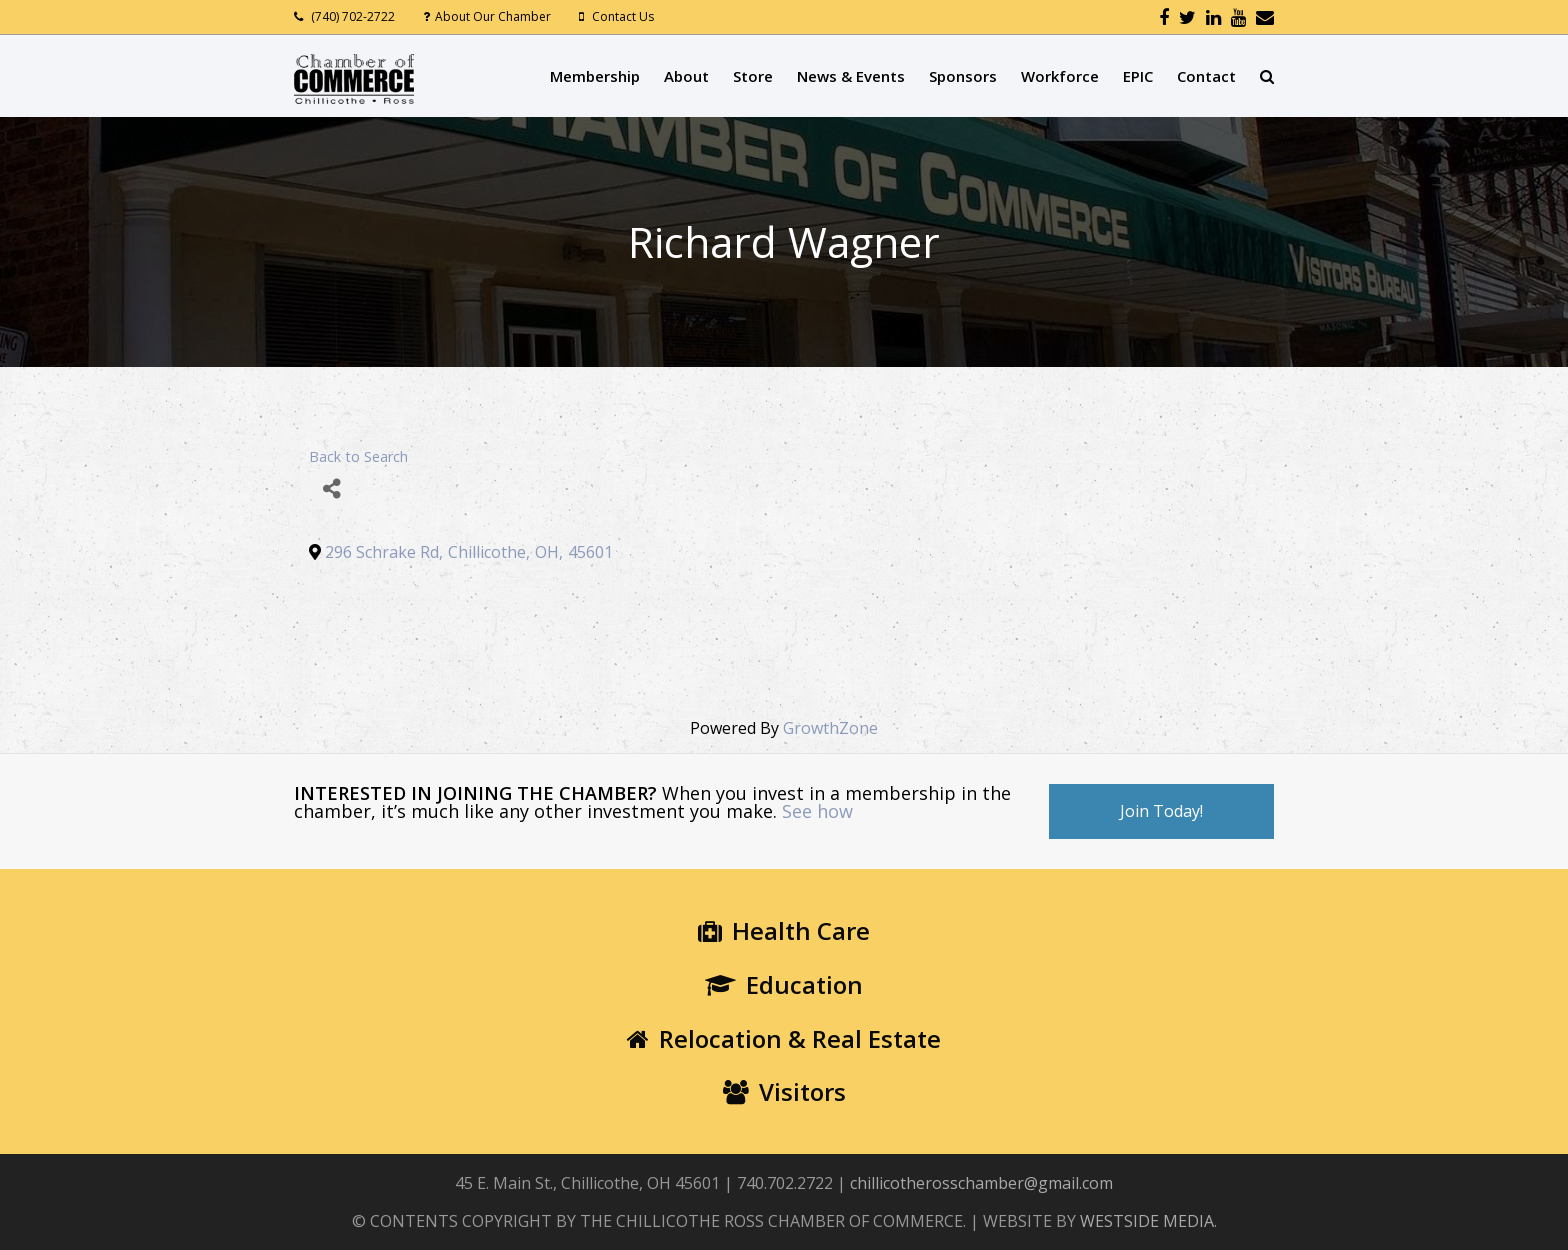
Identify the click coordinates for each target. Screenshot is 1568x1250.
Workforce (1060, 76)
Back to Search (358, 456)
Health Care (784, 930)
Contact (1206, 76)
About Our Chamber (493, 16)
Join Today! (1161, 811)
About (686, 76)
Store (753, 76)
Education (784, 984)
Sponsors (963, 76)
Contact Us (623, 16)
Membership (595, 76)
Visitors (784, 1091)
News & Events (851, 76)
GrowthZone (830, 728)
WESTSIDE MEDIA (1147, 1221)
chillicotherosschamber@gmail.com (981, 1183)
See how (817, 811)
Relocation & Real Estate (784, 1038)
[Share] (331, 488)
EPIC (1138, 76)
